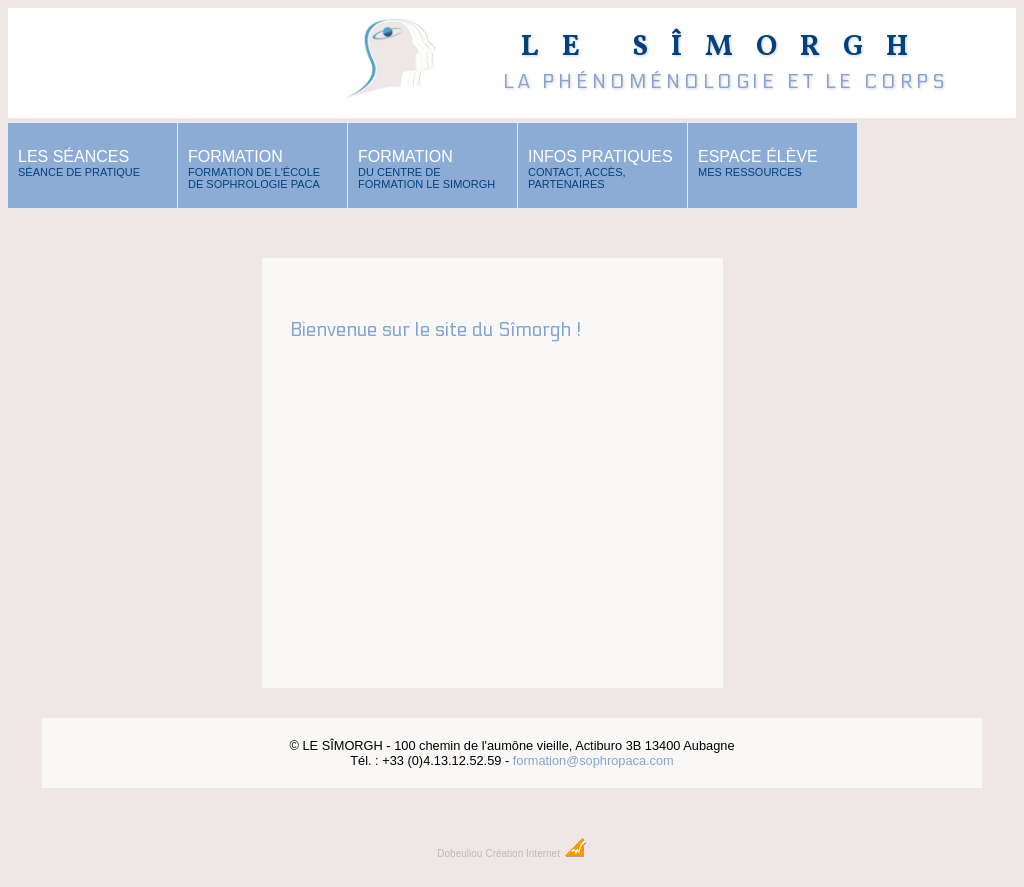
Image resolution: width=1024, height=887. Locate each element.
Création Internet (535, 853)
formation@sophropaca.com (593, 760)
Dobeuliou (459, 853)
